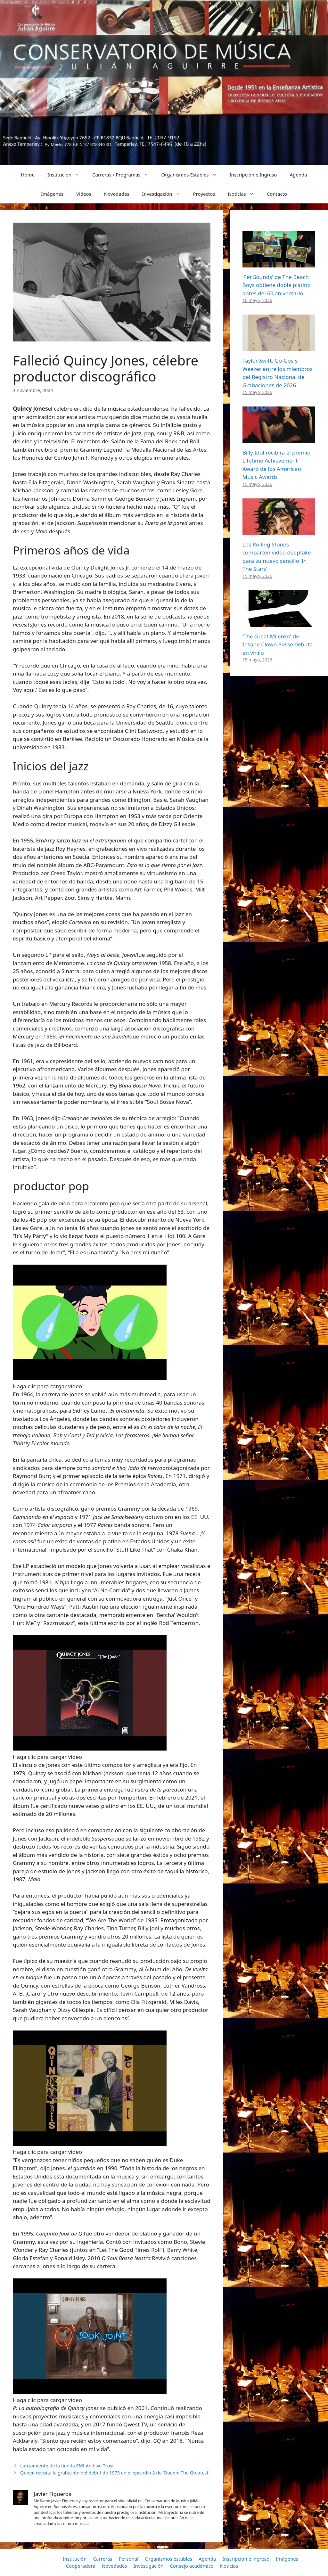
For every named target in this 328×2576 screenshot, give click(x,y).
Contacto (277, 194)
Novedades (116, 194)
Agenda (298, 174)
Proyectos (204, 194)
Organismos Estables (192, 174)
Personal (128, 2558)
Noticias (244, 193)
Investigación (164, 193)
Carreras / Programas (123, 174)
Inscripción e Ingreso (253, 174)
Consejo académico (192, 2566)
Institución (75, 2558)
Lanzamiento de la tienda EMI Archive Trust (67, 2466)
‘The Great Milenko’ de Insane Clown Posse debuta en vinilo (277, 644)
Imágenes (52, 194)
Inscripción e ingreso (245, 2558)
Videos (83, 194)
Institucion (66, 174)
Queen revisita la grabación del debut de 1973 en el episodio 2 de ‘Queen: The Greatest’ (114, 2473)
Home (28, 174)
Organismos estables (168, 2558)
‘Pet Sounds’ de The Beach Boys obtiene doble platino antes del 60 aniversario (276, 285)
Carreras (102, 2558)
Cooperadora (80, 2566)
